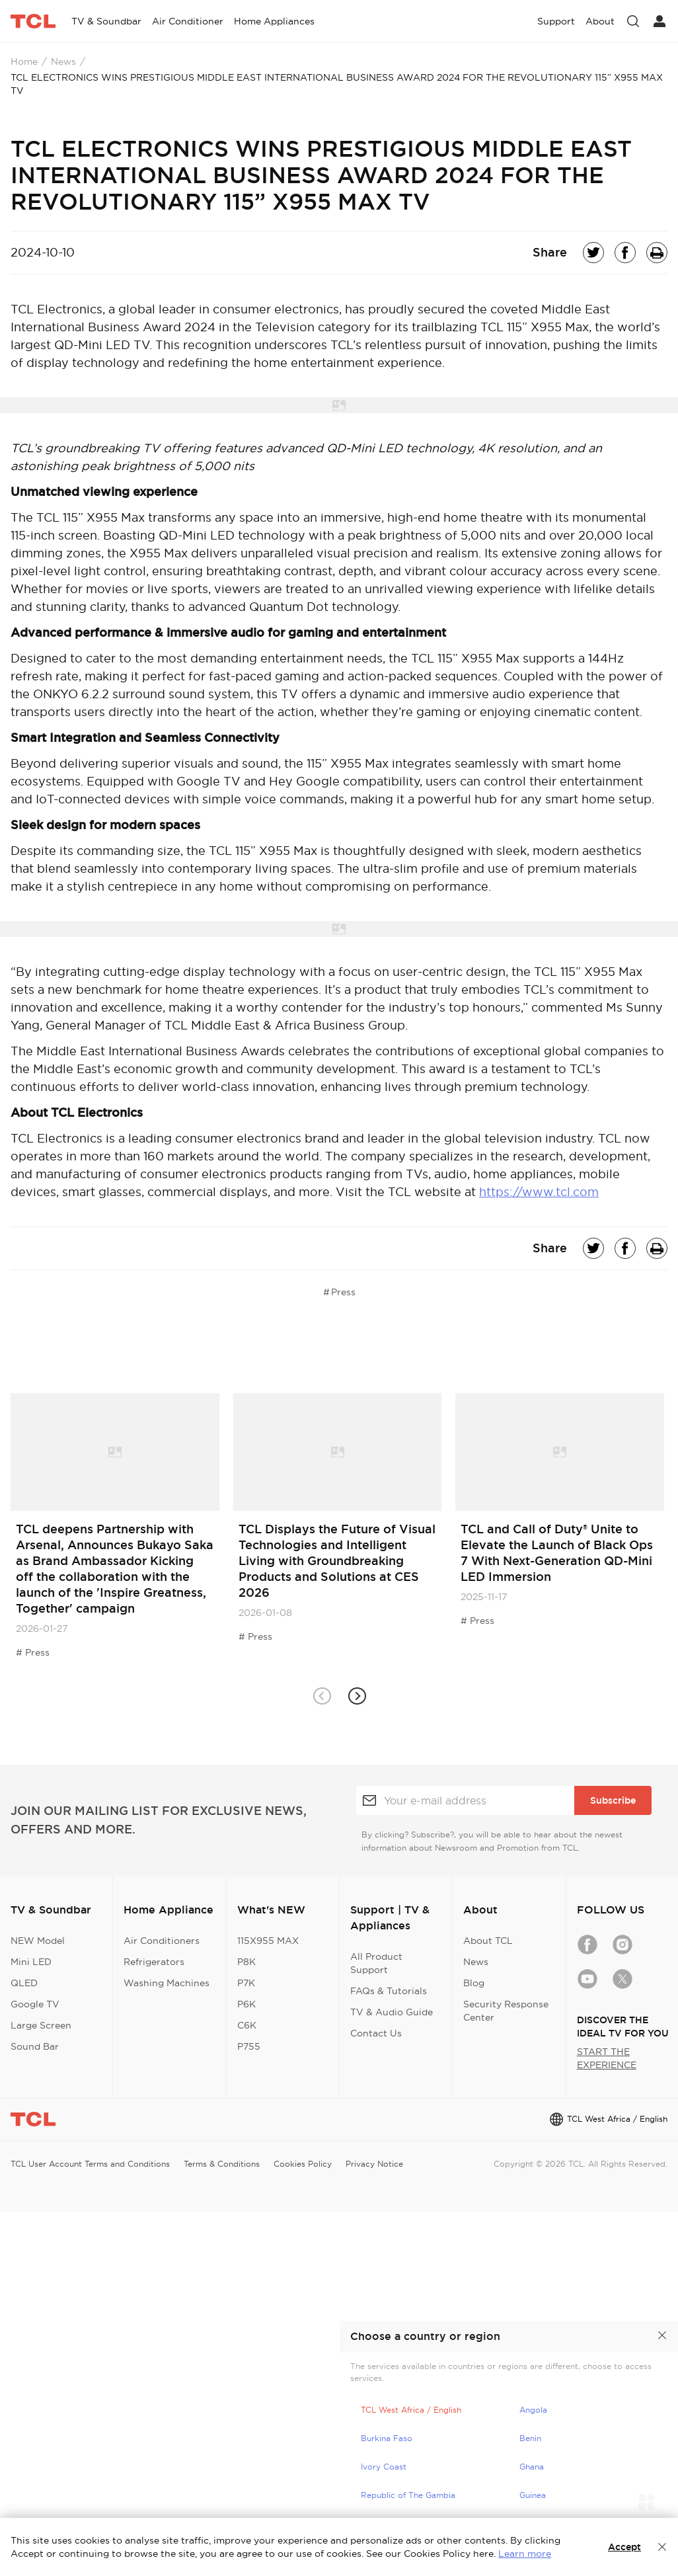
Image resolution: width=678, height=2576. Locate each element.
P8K (246, 1962)
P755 (248, 2046)
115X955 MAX (268, 1941)
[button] (356, 1695)
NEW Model (38, 1941)
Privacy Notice (374, 2164)
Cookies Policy (303, 2164)
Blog (473, 1983)
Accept (624, 2547)
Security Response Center (505, 2010)
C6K (246, 2025)
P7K (246, 1983)
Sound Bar (35, 2046)
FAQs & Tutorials (388, 1991)
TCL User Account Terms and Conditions (90, 2164)
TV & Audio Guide (391, 2012)
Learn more (524, 2553)
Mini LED (31, 1962)
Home (24, 61)
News (63, 61)
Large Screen (41, 2025)
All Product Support (376, 1963)
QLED (24, 1983)
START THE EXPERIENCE (606, 2058)
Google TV (35, 2004)
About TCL (488, 1941)
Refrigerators (154, 1962)
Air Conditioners (162, 1941)
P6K (246, 2004)
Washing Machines (166, 1983)
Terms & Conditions (222, 2164)
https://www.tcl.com (539, 1191)
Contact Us (376, 2033)
